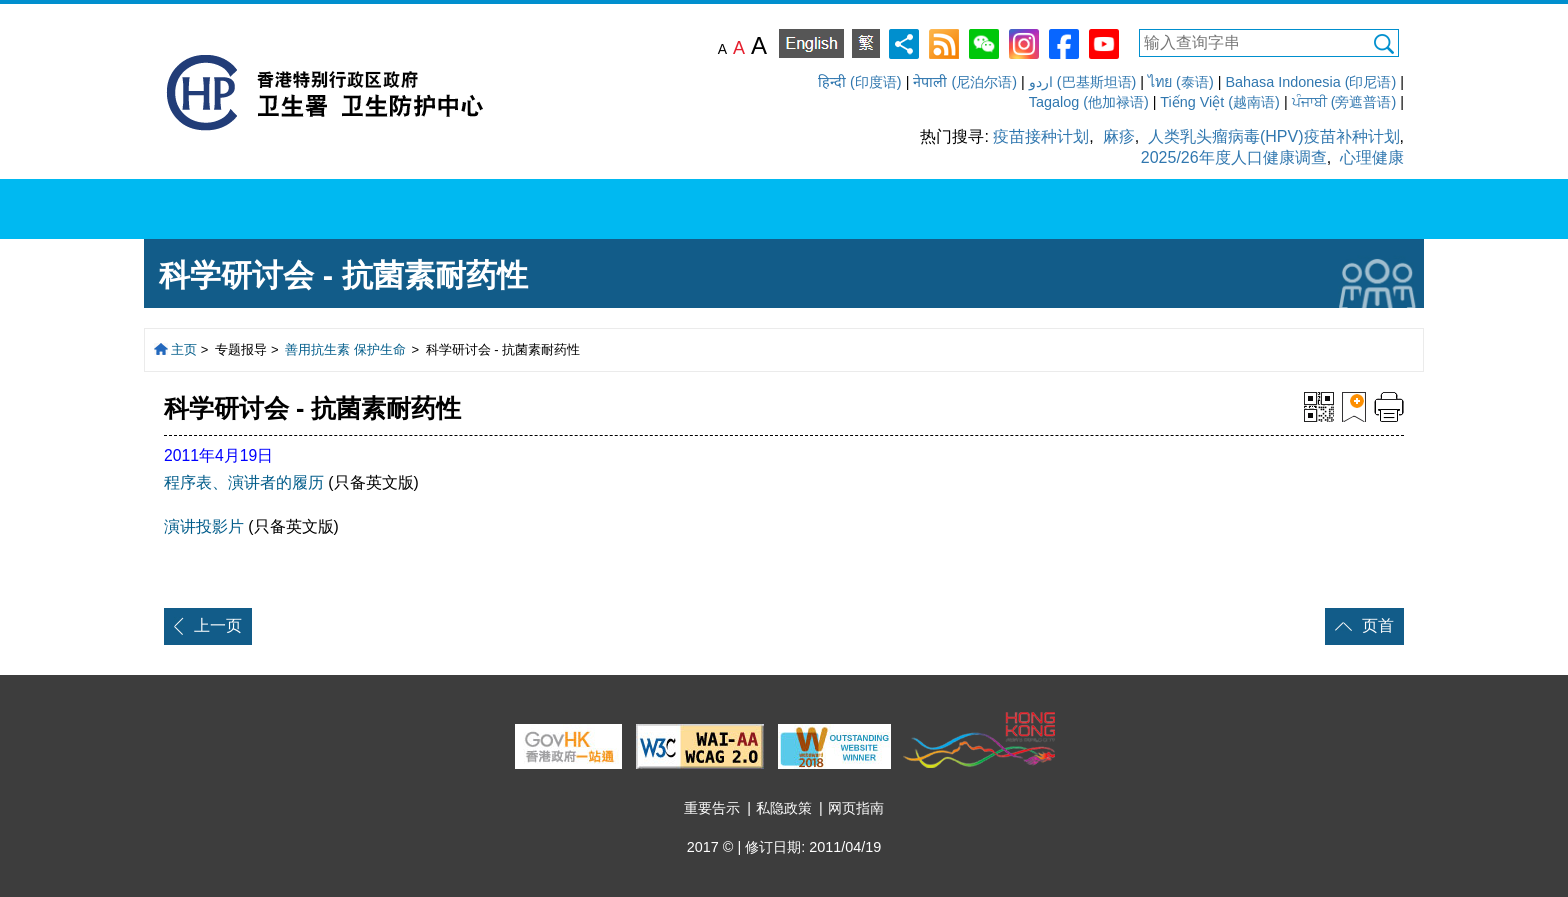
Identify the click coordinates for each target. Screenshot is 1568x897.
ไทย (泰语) (1181, 82)
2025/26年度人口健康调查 (1234, 157)
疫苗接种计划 (1041, 136)
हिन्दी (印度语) (860, 82)
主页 (184, 349)
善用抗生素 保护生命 (345, 349)
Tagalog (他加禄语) (1089, 102)
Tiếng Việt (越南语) (1220, 102)
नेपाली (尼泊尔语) (965, 82)
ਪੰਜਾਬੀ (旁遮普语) (1344, 102)
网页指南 (856, 808)
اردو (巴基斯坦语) (1083, 82)
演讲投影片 (204, 526)
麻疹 (1119, 136)
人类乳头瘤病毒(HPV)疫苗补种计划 (1274, 136)
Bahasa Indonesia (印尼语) (1310, 82)
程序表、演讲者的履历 (244, 482)
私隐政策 (784, 808)
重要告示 (712, 808)
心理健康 (1372, 157)
